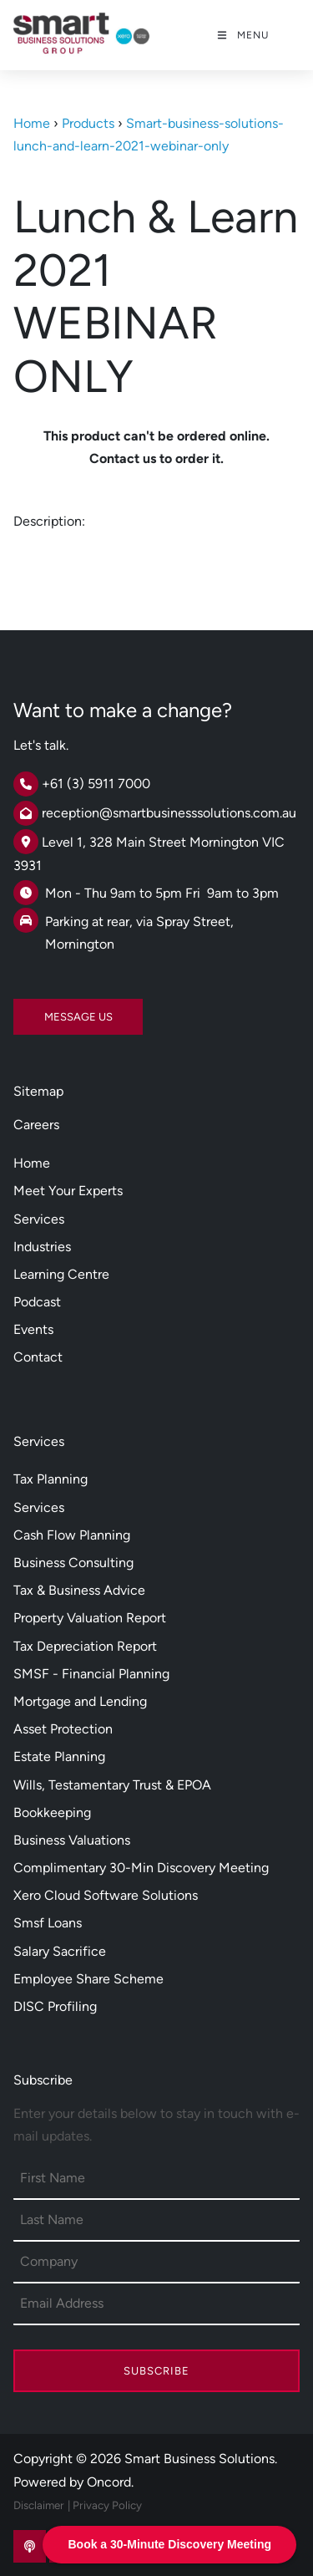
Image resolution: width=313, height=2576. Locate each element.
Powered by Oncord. (73, 2482)
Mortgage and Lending (80, 1701)
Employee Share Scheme (88, 1979)
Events (33, 1329)
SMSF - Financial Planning (91, 1674)
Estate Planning (59, 1756)
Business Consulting (73, 1563)
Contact (38, 1357)
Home (31, 123)
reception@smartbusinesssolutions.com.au (169, 813)
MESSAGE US (47, 1010)
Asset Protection (63, 1729)
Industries (42, 1247)
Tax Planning (50, 1479)
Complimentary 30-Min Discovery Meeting (141, 1868)
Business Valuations (71, 1840)
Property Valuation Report (89, 1618)
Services (38, 1219)
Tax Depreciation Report (85, 1646)
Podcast (37, 1302)
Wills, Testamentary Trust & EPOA (112, 1785)
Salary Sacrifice (59, 1951)
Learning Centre (61, 1274)
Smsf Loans (47, 1923)
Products (88, 123)
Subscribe (156, 2371)
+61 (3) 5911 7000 (96, 784)
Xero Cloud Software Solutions (105, 1895)
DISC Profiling (55, 2006)
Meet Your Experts (68, 1191)
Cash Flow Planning (71, 1535)
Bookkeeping (52, 1812)
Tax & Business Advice (79, 1590)
